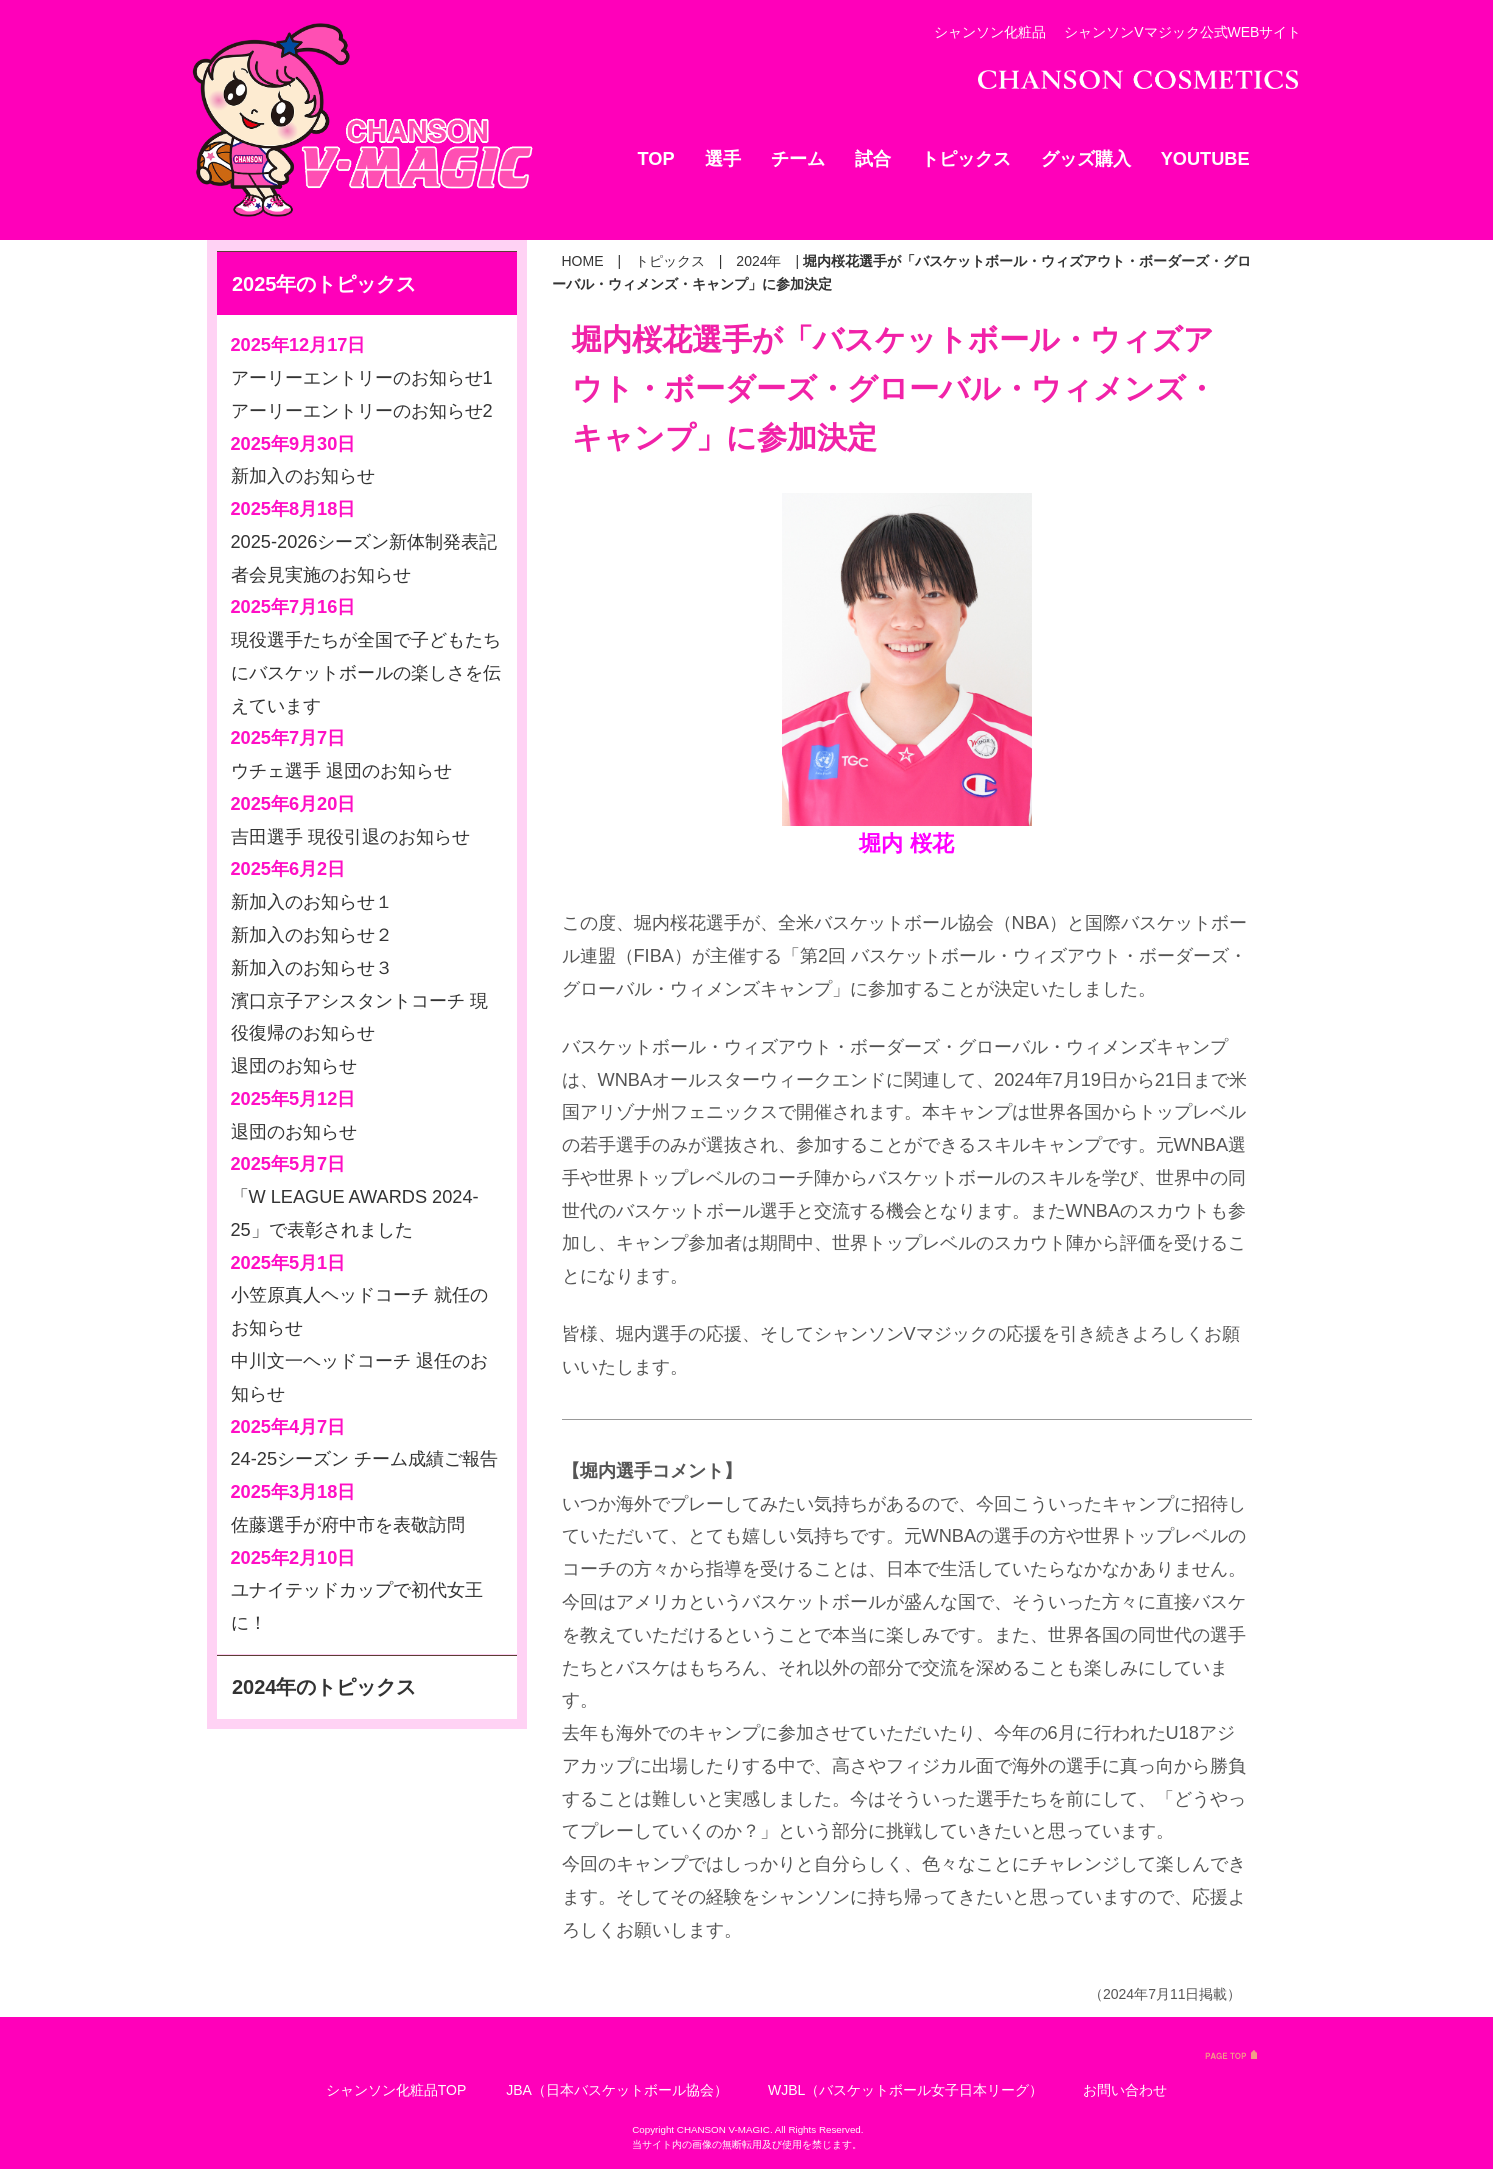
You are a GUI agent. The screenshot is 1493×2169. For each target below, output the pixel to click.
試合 (873, 159)
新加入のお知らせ (303, 476)
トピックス (966, 159)
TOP (656, 159)
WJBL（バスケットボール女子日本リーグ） (905, 2090)
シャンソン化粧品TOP (396, 2090)
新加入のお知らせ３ (312, 968)
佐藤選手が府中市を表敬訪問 (348, 1525)
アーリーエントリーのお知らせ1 (362, 378)
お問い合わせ (1125, 2090)
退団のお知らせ (294, 1066)
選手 (723, 159)
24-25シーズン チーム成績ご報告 (365, 1459)
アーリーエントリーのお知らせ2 (362, 411)
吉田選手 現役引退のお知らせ (350, 837)
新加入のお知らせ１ (312, 902)
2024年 (758, 261)
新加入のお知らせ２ (312, 935)
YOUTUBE (1205, 159)
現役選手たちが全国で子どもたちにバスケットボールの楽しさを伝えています (366, 673)
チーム (798, 159)
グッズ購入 (1086, 159)
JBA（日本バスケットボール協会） (617, 2090)
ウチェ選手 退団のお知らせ (341, 771)
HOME (583, 261)
